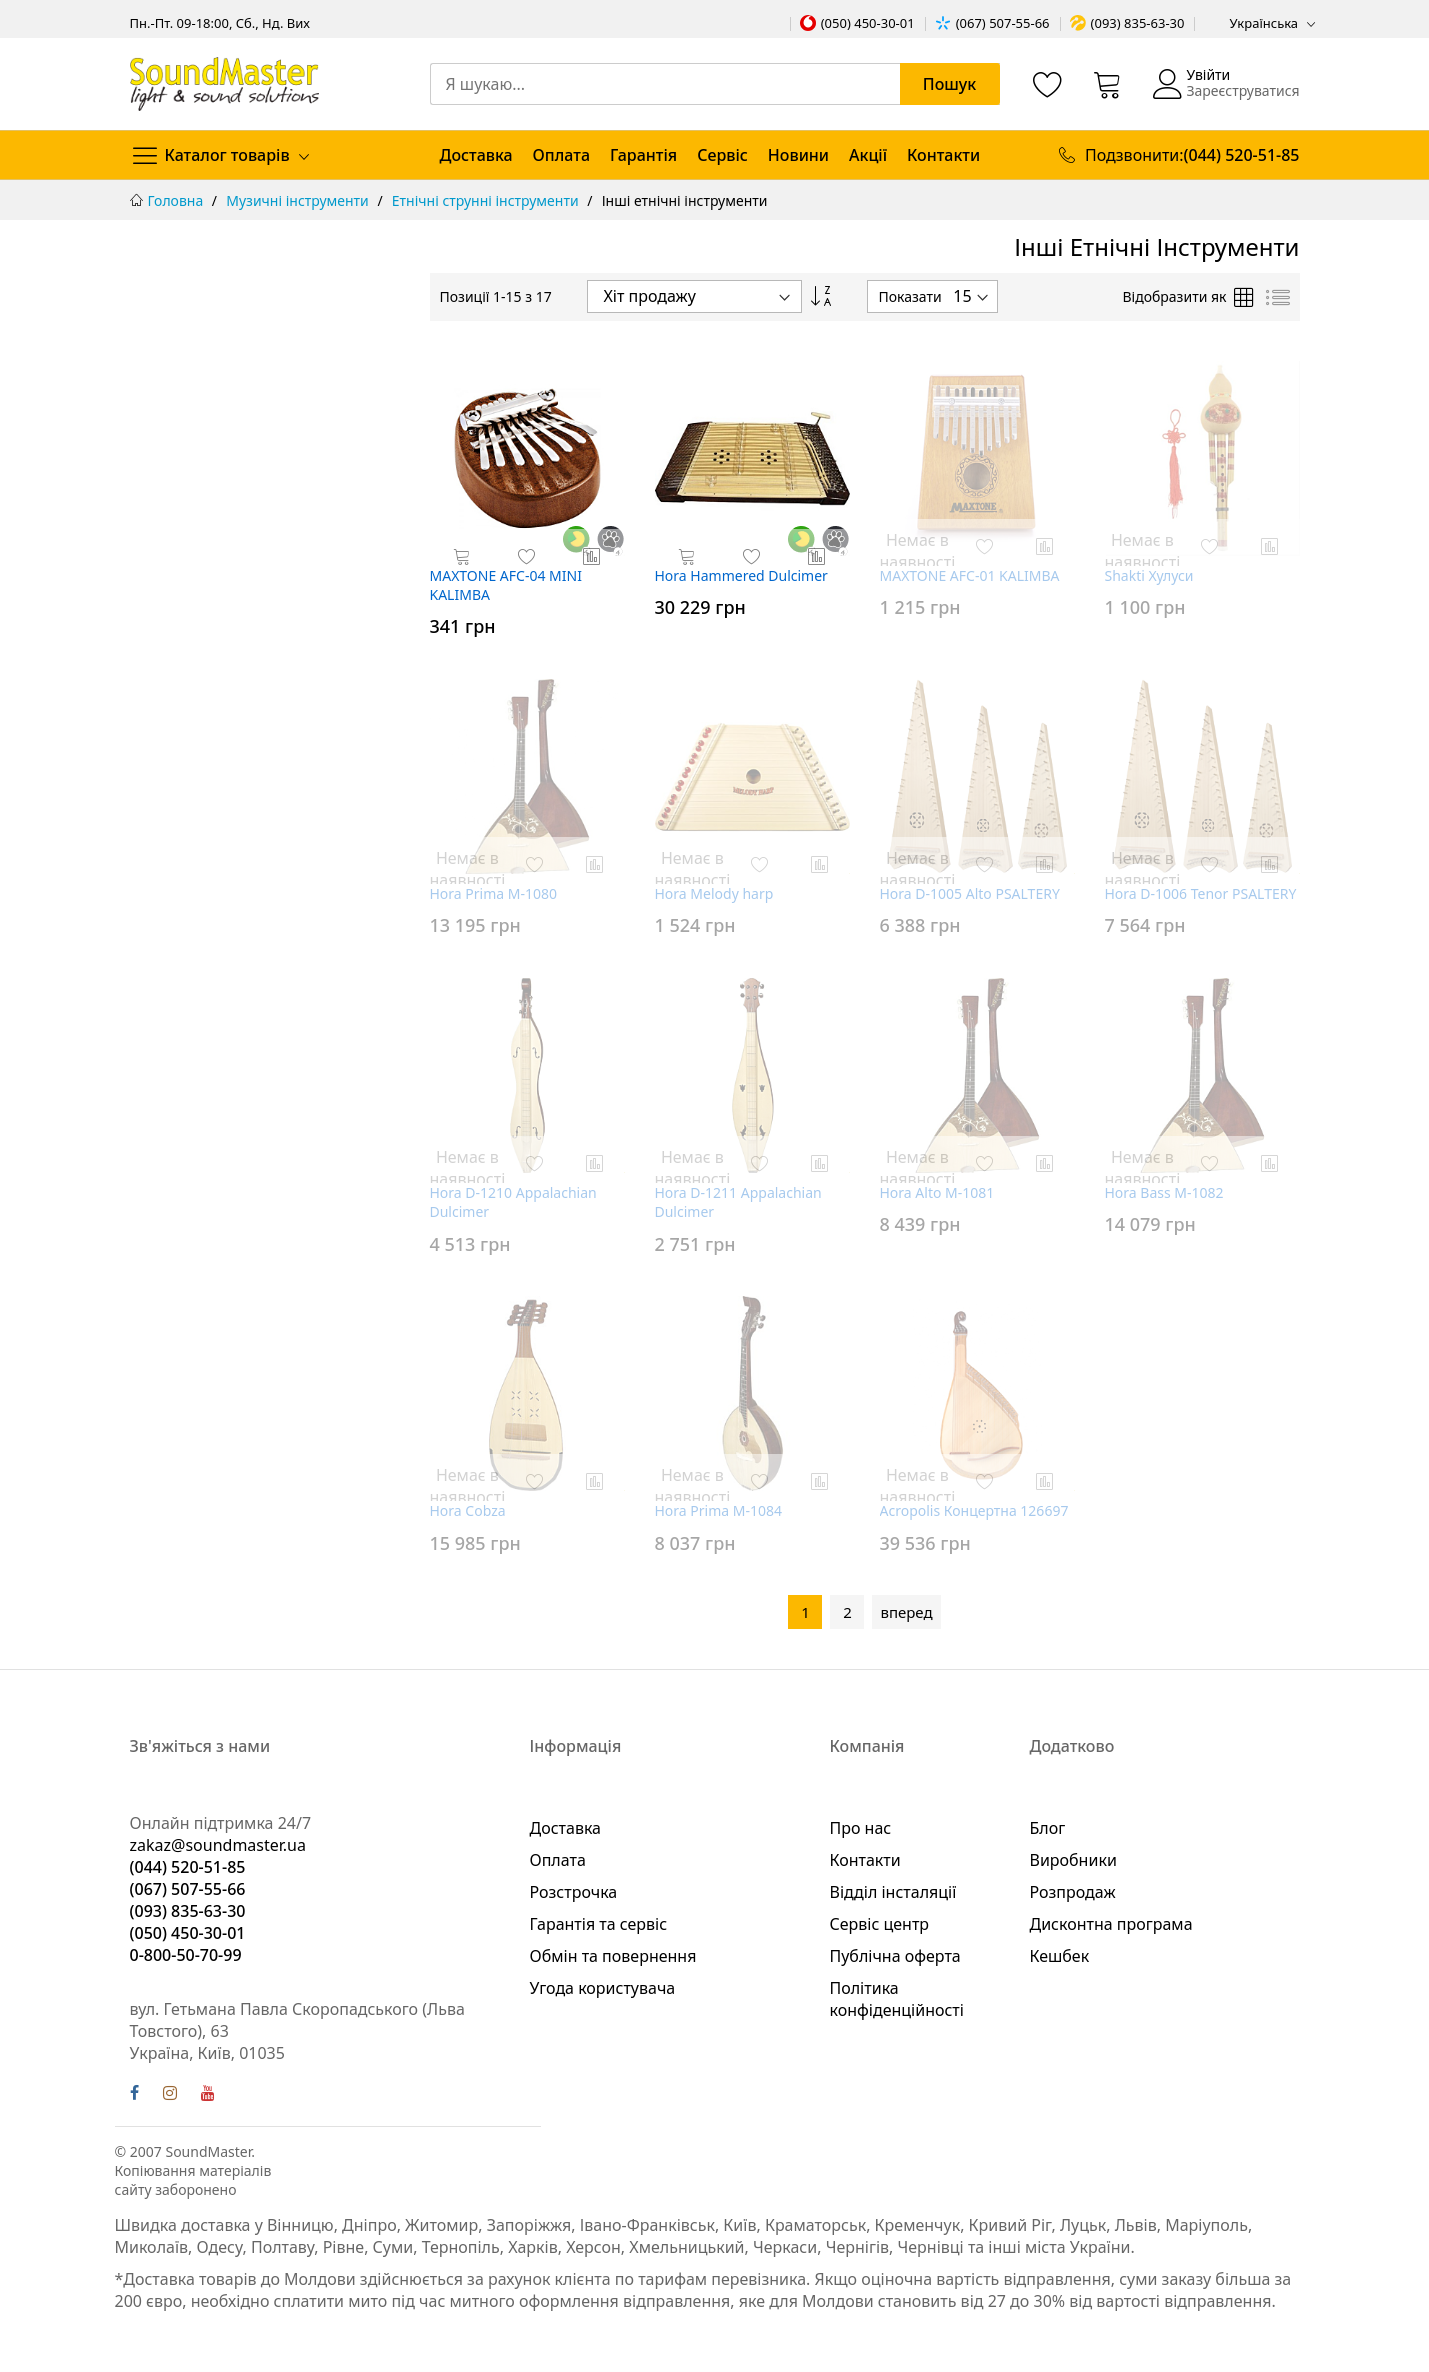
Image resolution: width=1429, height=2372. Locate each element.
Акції (868, 155)
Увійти (1208, 74)
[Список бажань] (1048, 84)
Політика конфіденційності (897, 1999)
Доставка (476, 155)
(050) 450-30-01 (868, 23)
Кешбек (1060, 1956)
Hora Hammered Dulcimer (741, 575)
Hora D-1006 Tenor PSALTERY (1201, 893)
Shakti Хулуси (1149, 575)
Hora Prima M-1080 (494, 893)
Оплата (561, 155)
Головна (177, 200)
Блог (1048, 1828)
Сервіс (722, 155)
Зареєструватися (1242, 90)
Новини (798, 155)
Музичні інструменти (299, 200)
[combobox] (715, 84)
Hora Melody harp (714, 893)
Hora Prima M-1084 (719, 1510)
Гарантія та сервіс (599, 1924)
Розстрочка (574, 1892)
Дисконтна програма (1111, 1924)
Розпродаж (1073, 1892)
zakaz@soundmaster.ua (218, 1845)
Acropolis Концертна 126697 (974, 1510)
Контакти (943, 155)
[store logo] (224, 83)
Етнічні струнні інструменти (487, 200)
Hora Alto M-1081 (937, 1192)
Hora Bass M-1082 (1164, 1192)
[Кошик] (1108, 84)
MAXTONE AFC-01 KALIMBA (970, 575)
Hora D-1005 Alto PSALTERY (970, 893)
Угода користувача (603, 1988)
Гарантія (643, 155)
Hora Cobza (468, 1510)
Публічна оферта (895, 1956)
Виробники (1073, 1860)
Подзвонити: (1192, 155)
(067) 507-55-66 (1003, 23)
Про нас (861, 1828)
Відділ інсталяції (893, 1892)
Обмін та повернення (613, 1956)
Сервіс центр (880, 1924)
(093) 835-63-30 (1138, 23)
